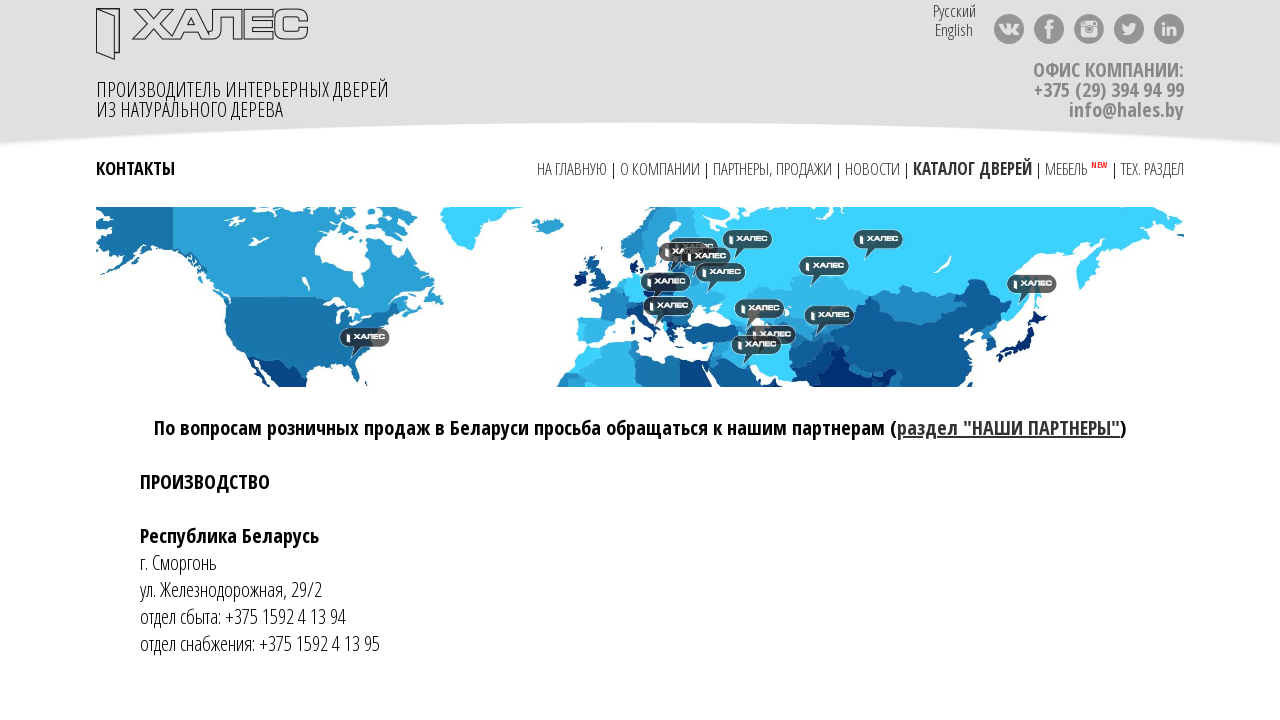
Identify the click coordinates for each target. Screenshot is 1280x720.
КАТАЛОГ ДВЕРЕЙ (972, 168)
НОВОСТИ (872, 168)
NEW (1099, 165)
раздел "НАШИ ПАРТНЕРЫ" (1008, 427)
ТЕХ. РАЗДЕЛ (1152, 168)
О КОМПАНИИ (660, 168)
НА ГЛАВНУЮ (570, 168)
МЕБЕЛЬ (1068, 168)
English (954, 29)
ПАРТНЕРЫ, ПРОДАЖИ (772, 168)
